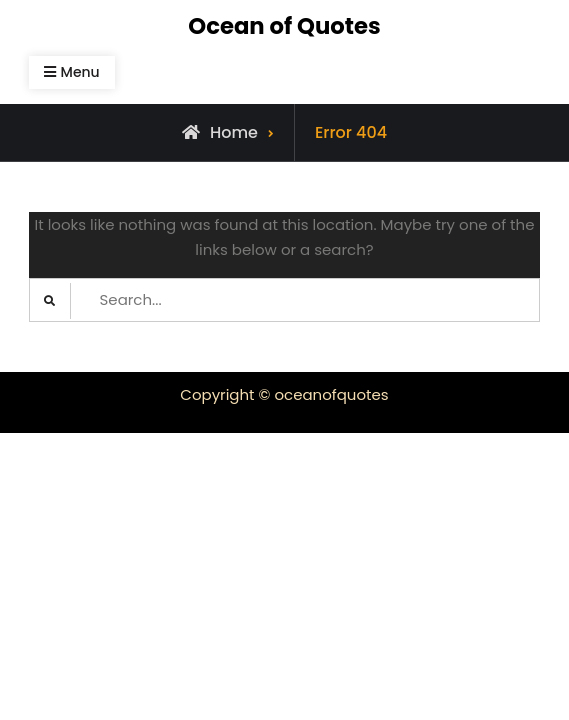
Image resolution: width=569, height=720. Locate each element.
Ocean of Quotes (284, 26)
